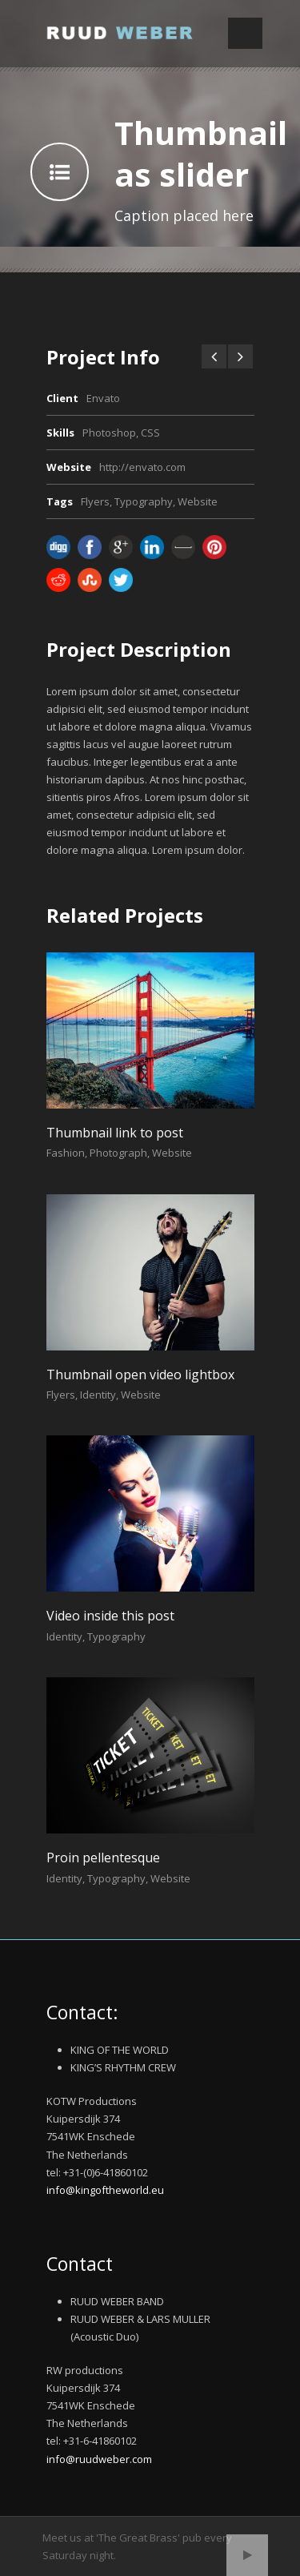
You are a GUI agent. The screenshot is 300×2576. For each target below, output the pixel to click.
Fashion (65, 1152)
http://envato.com (142, 467)
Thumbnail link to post (114, 1132)
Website (198, 501)
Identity (98, 1394)
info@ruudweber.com (99, 2459)
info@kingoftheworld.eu (105, 2190)
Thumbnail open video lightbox (140, 1374)
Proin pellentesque (103, 1857)
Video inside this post (110, 1615)
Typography (143, 501)
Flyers (95, 501)
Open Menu (245, 33)
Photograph (118, 1152)
